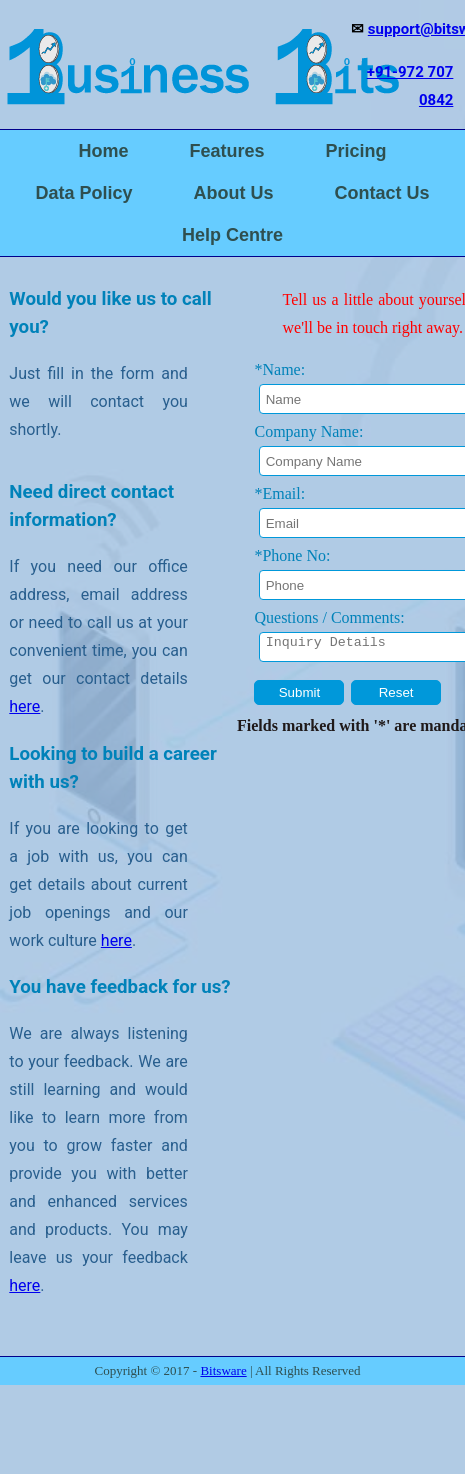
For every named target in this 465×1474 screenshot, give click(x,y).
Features (226, 151)
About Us (234, 193)
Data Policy (83, 193)
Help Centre (232, 235)
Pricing (356, 151)
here (24, 706)
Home (103, 151)
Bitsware (223, 1370)
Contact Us (382, 193)
